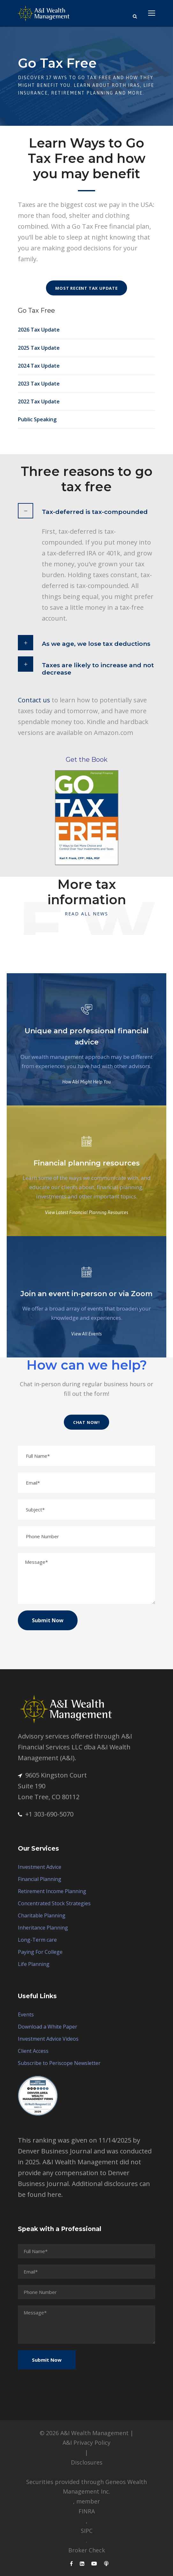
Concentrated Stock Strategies (54, 1903)
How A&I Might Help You (86, 1081)
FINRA (87, 2511)
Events (26, 2014)
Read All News (86, 914)
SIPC (87, 2530)
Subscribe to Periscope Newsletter (59, 2063)
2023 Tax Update (39, 383)
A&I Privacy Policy (86, 2442)
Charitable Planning (41, 1915)
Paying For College (40, 1951)
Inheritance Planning (43, 1927)
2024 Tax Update (39, 365)
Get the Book (87, 759)
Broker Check (86, 2550)
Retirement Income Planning (52, 1891)
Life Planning (33, 1964)
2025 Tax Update (39, 347)
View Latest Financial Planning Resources (86, 1212)
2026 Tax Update (39, 329)
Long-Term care (37, 1939)
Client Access (33, 2050)
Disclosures (86, 2462)
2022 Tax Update (39, 401)
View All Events (86, 1333)
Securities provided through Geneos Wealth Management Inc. (86, 2487)
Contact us (34, 700)
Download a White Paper (47, 2026)
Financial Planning (39, 1879)
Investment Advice (39, 1866)
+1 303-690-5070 (45, 1814)
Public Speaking (37, 419)
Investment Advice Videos (48, 2038)
